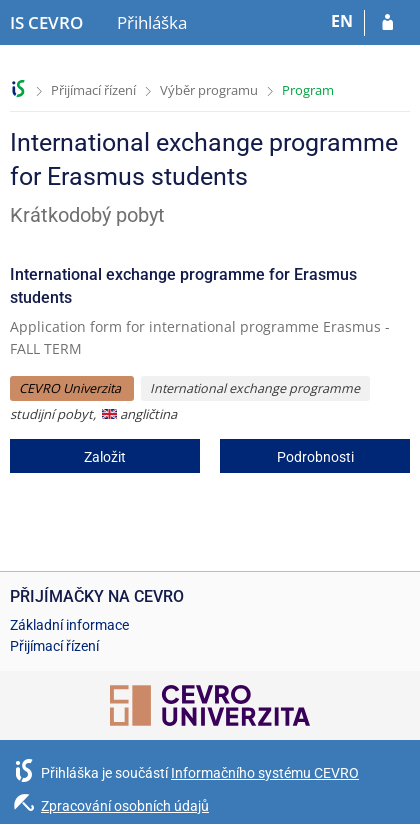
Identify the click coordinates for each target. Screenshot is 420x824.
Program (308, 90)
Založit (105, 457)
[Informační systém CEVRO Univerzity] (46, 23)
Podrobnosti (315, 457)
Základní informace (69, 625)
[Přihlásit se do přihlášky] (387, 23)
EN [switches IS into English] (342, 21)
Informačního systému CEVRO (265, 773)
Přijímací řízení (93, 90)
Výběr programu (209, 90)
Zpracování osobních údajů (125, 806)
